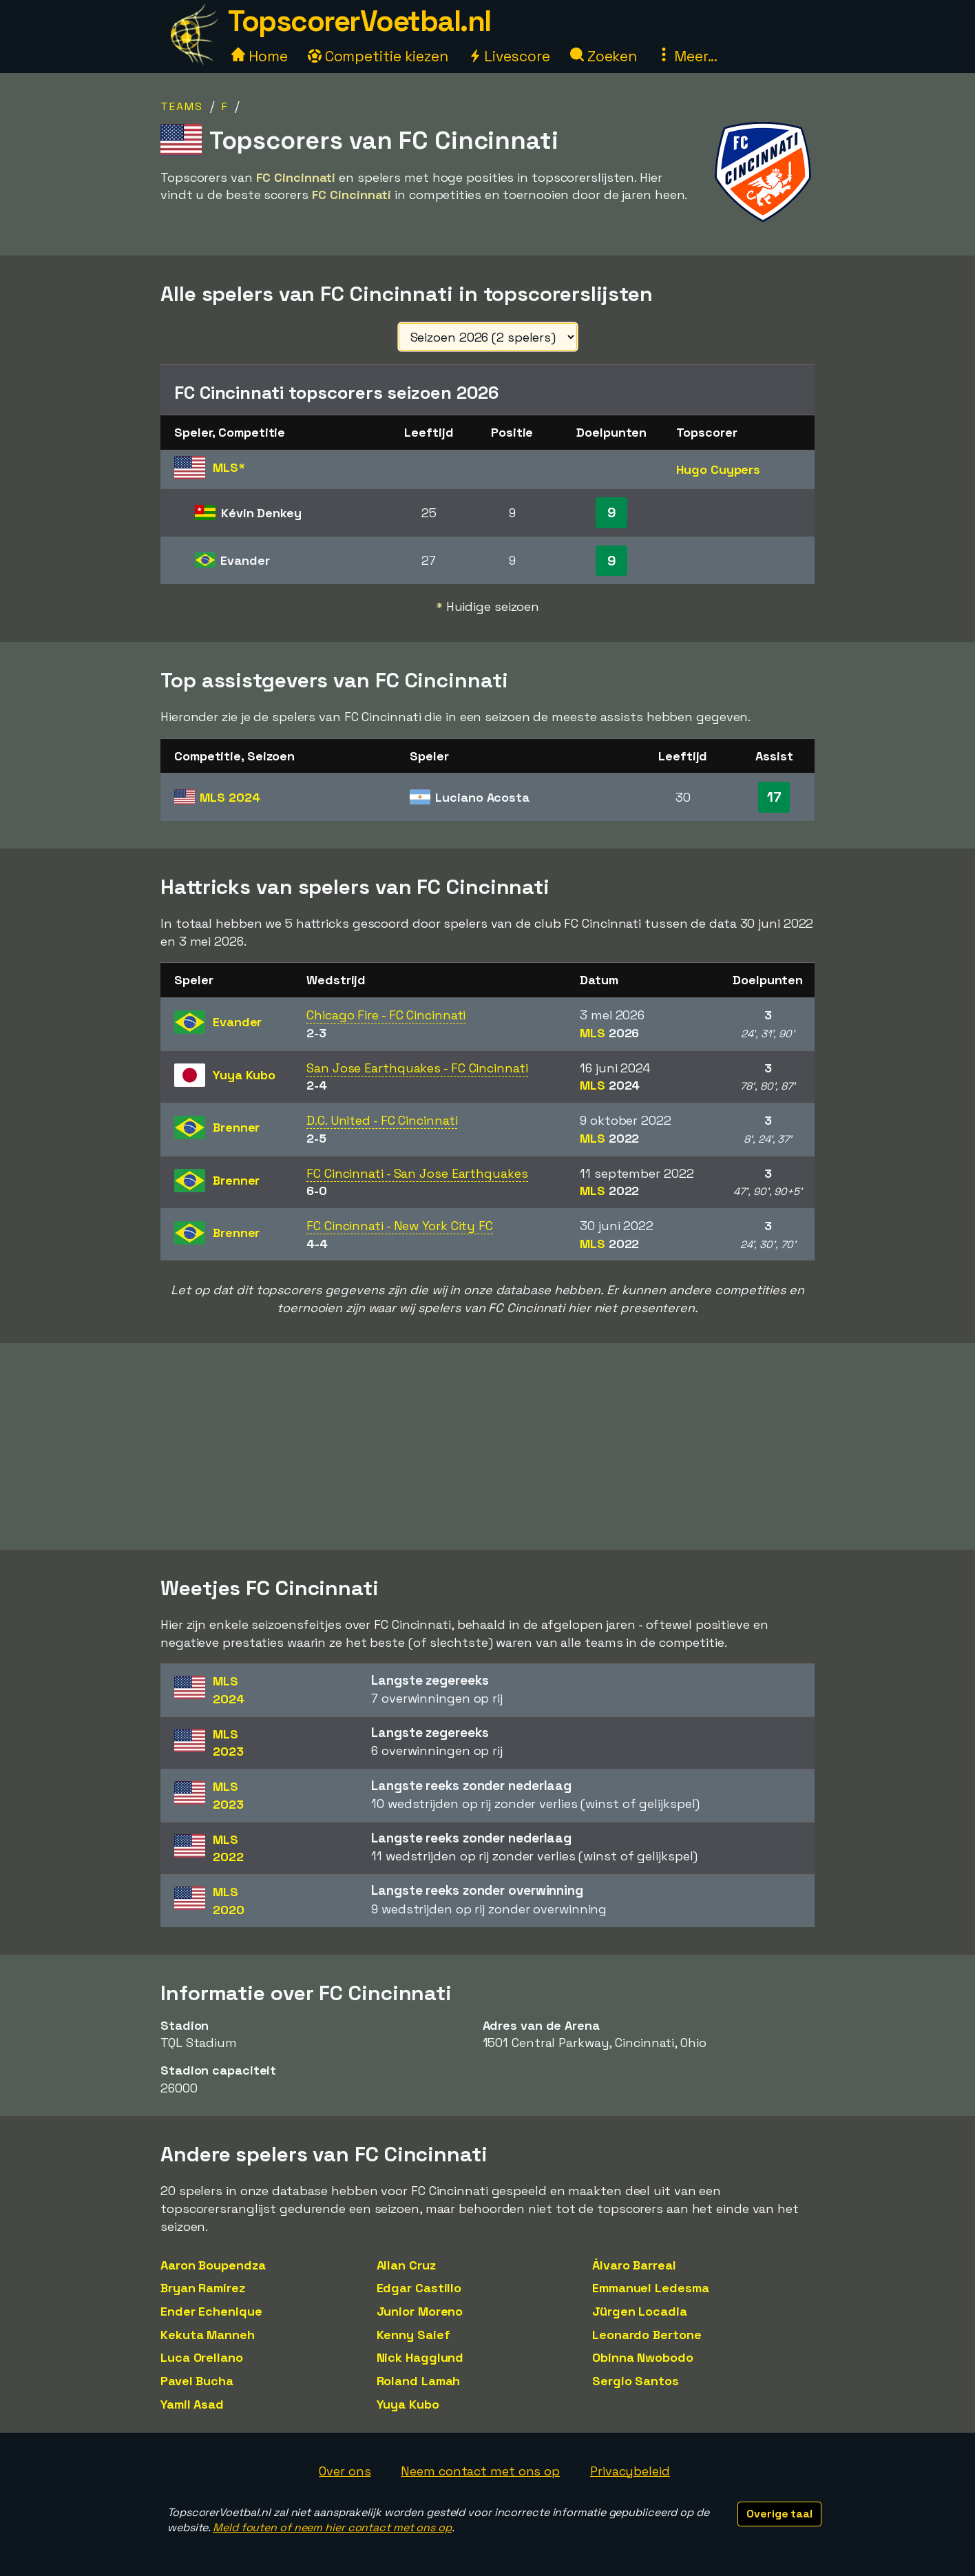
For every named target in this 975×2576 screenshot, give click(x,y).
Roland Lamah (419, 2381)
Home (259, 56)
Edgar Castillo (419, 2288)
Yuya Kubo (408, 2404)
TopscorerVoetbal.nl (359, 21)
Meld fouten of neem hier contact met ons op (332, 2527)
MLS (230, 797)
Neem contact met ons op (480, 2471)
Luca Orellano (201, 2357)
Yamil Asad (192, 2404)
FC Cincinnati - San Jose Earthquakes (416, 1173)
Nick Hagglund (420, 2357)
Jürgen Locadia (639, 2311)
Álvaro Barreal (634, 2265)
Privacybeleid (630, 2471)
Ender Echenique (211, 2311)
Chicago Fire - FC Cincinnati (385, 1015)
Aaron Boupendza (213, 2265)
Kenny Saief (413, 2335)
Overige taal (779, 2513)
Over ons (344, 2471)
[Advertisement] (487, 1446)
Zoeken (603, 56)
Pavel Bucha (196, 2381)
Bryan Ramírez (202, 2288)
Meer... (687, 56)
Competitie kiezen (378, 56)
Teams (181, 106)
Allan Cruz (406, 2265)
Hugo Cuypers (718, 469)
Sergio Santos (635, 2381)
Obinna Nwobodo (642, 2357)
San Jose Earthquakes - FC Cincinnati (416, 1068)
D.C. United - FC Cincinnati (381, 1120)
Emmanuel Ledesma (650, 2288)
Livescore (509, 56)
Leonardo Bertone (646, 2335)
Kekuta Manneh (207, 2335)
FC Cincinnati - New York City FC (399, 1226)
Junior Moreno (420, 2311)
